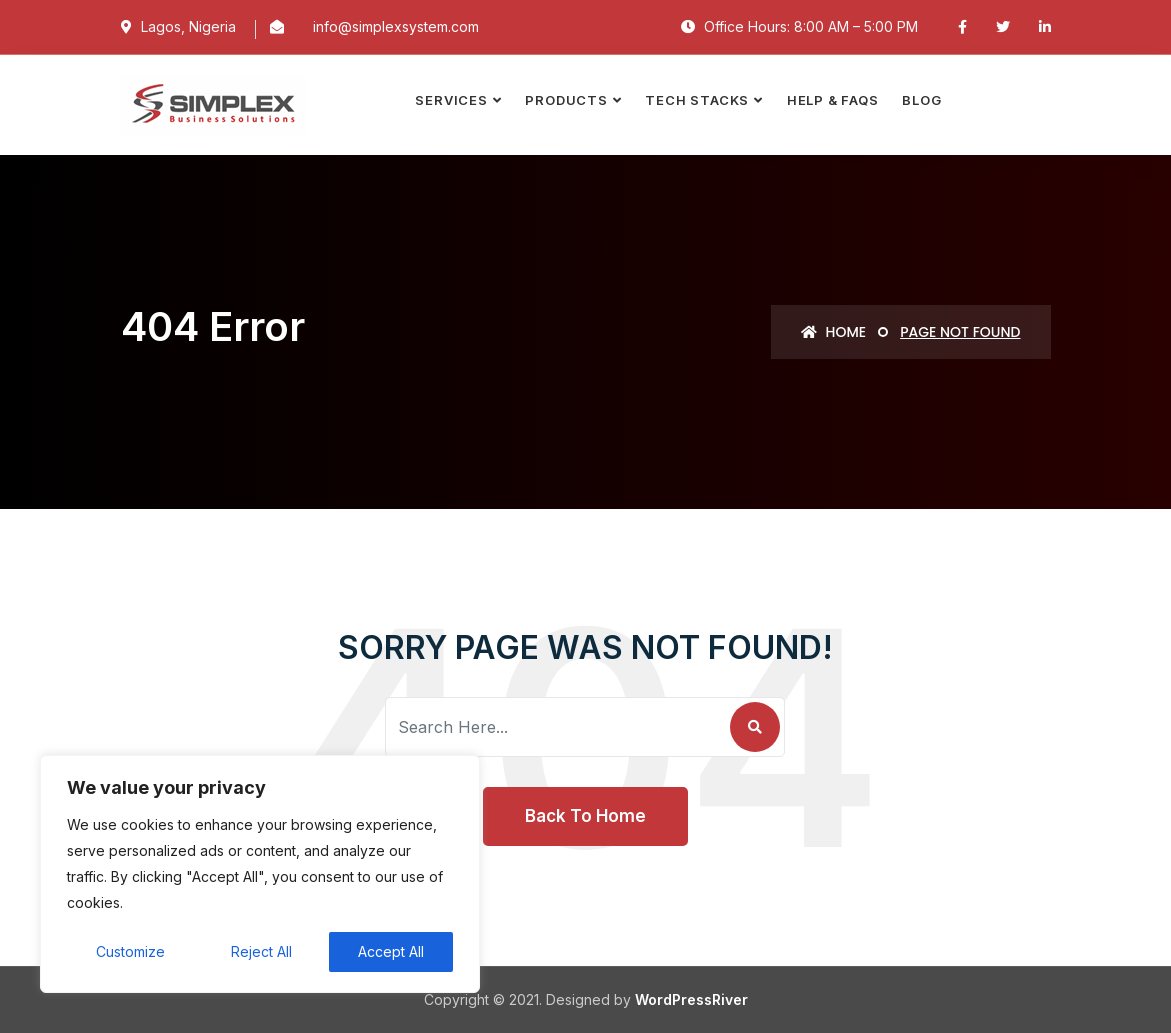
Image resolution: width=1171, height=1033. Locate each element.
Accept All (391, 951)
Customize (130, 951)
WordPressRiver (691, 999)
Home (833, 332)
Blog (921, 100)
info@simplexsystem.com (396, 26)
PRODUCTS (566, 100)
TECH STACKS (697, 100)
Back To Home (585, 816)
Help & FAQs (833, 100)
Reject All (261, 951)
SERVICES (451, 100)
